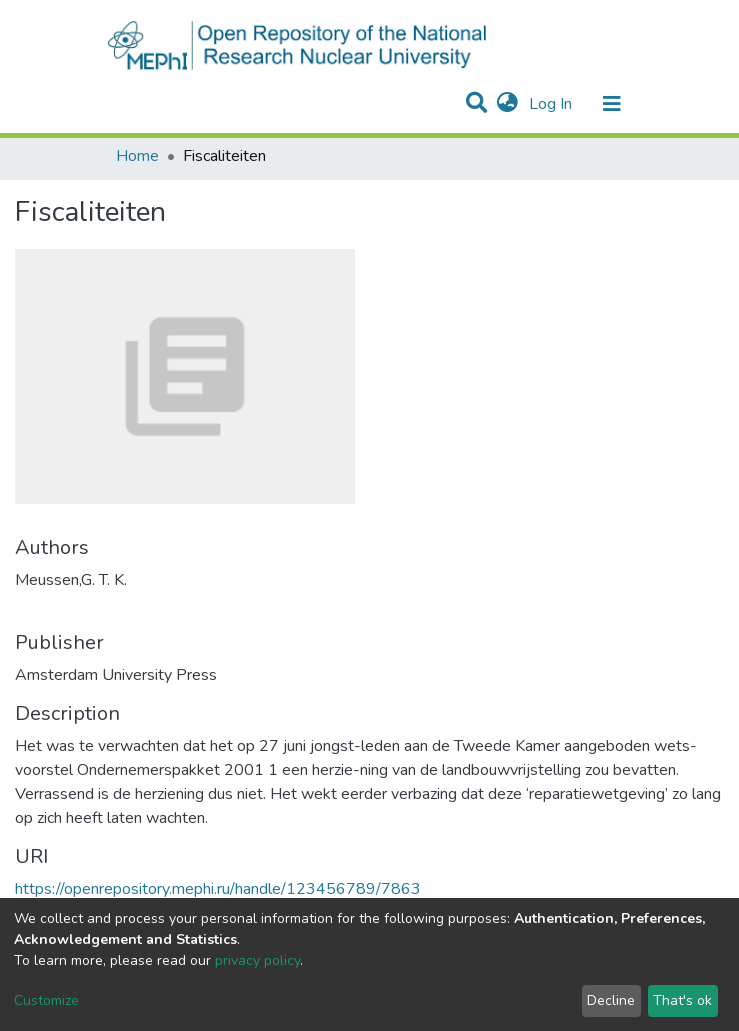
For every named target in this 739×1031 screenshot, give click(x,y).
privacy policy (257, 960)
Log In (552, 104)
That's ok (682, 1000)
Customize (46, 1000)
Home (137, 156)
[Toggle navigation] (612, 104)
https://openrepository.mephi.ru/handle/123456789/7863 (218, 889)
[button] (507, 104)
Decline (611, 1000)
